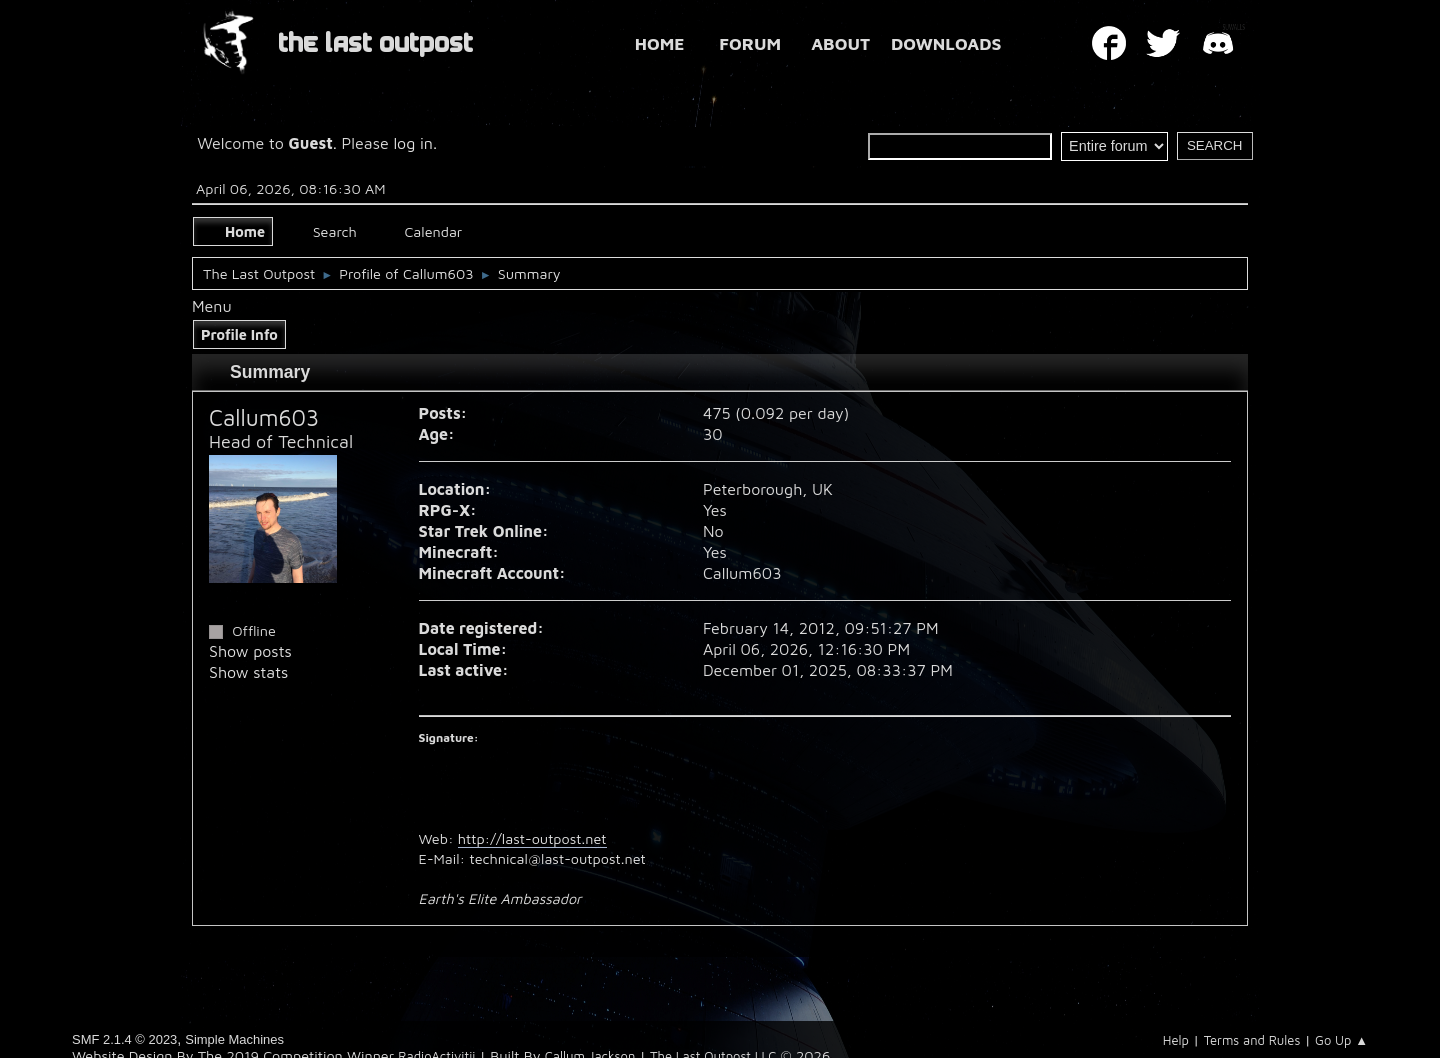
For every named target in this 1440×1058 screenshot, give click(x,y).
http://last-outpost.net (532, 838)
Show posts (250, 651)
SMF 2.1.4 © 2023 (124, 1039)
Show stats (248, 672)
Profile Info (239, 334)
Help (1176, 1040)
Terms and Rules (1252, 1040)
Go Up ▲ (1341, 1040)
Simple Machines (234, 1039)
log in (413, 143)
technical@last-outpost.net (557, 858)
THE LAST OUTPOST (375, 43)
